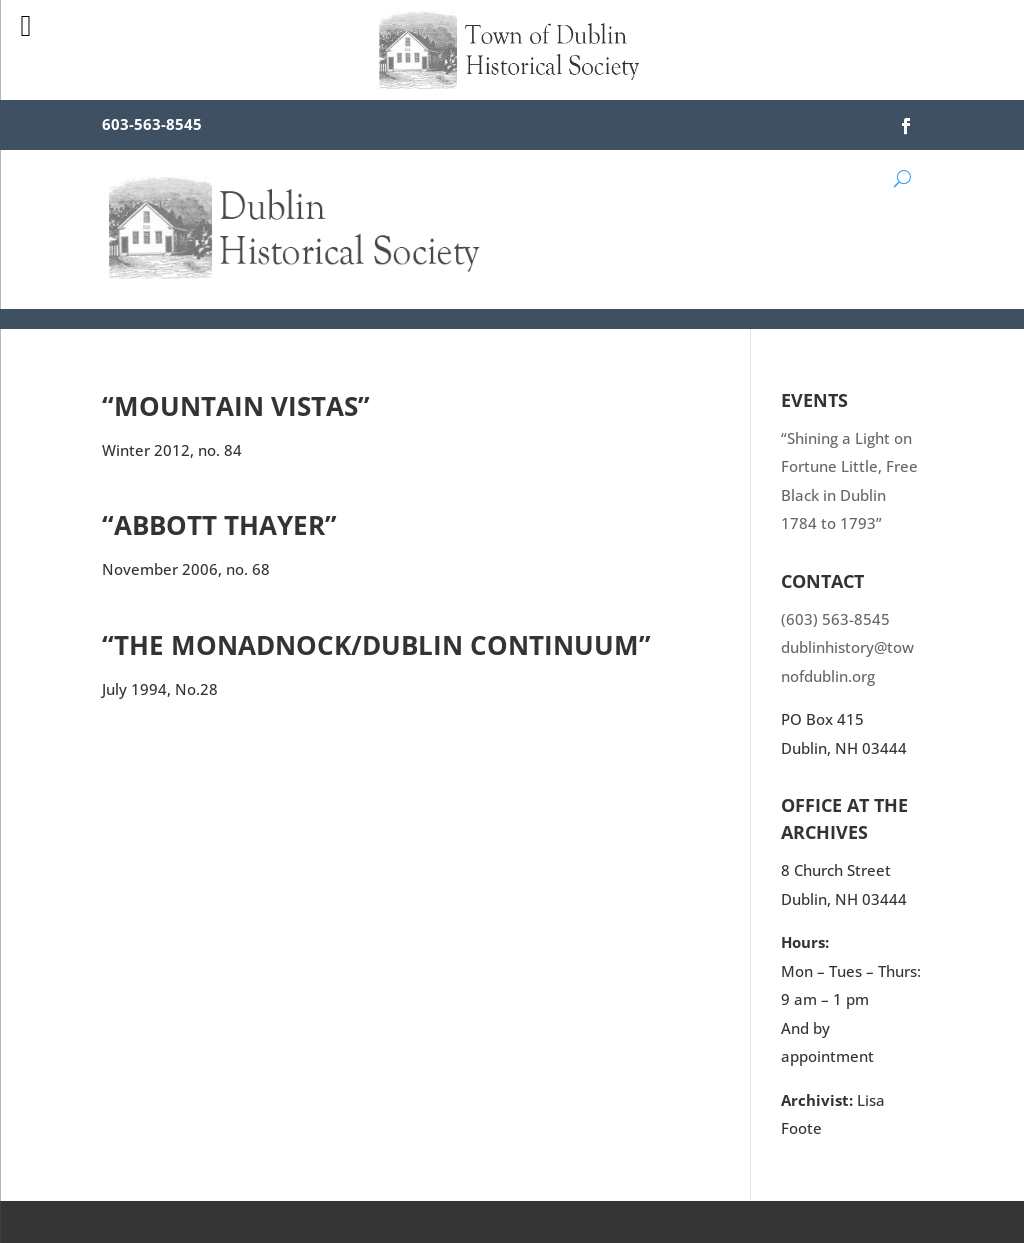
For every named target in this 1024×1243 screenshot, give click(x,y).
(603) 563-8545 (835, 619)
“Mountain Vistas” (236, 406)
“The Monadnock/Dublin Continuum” (376, 645)
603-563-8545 (152, 124)
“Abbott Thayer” (219, 525)
